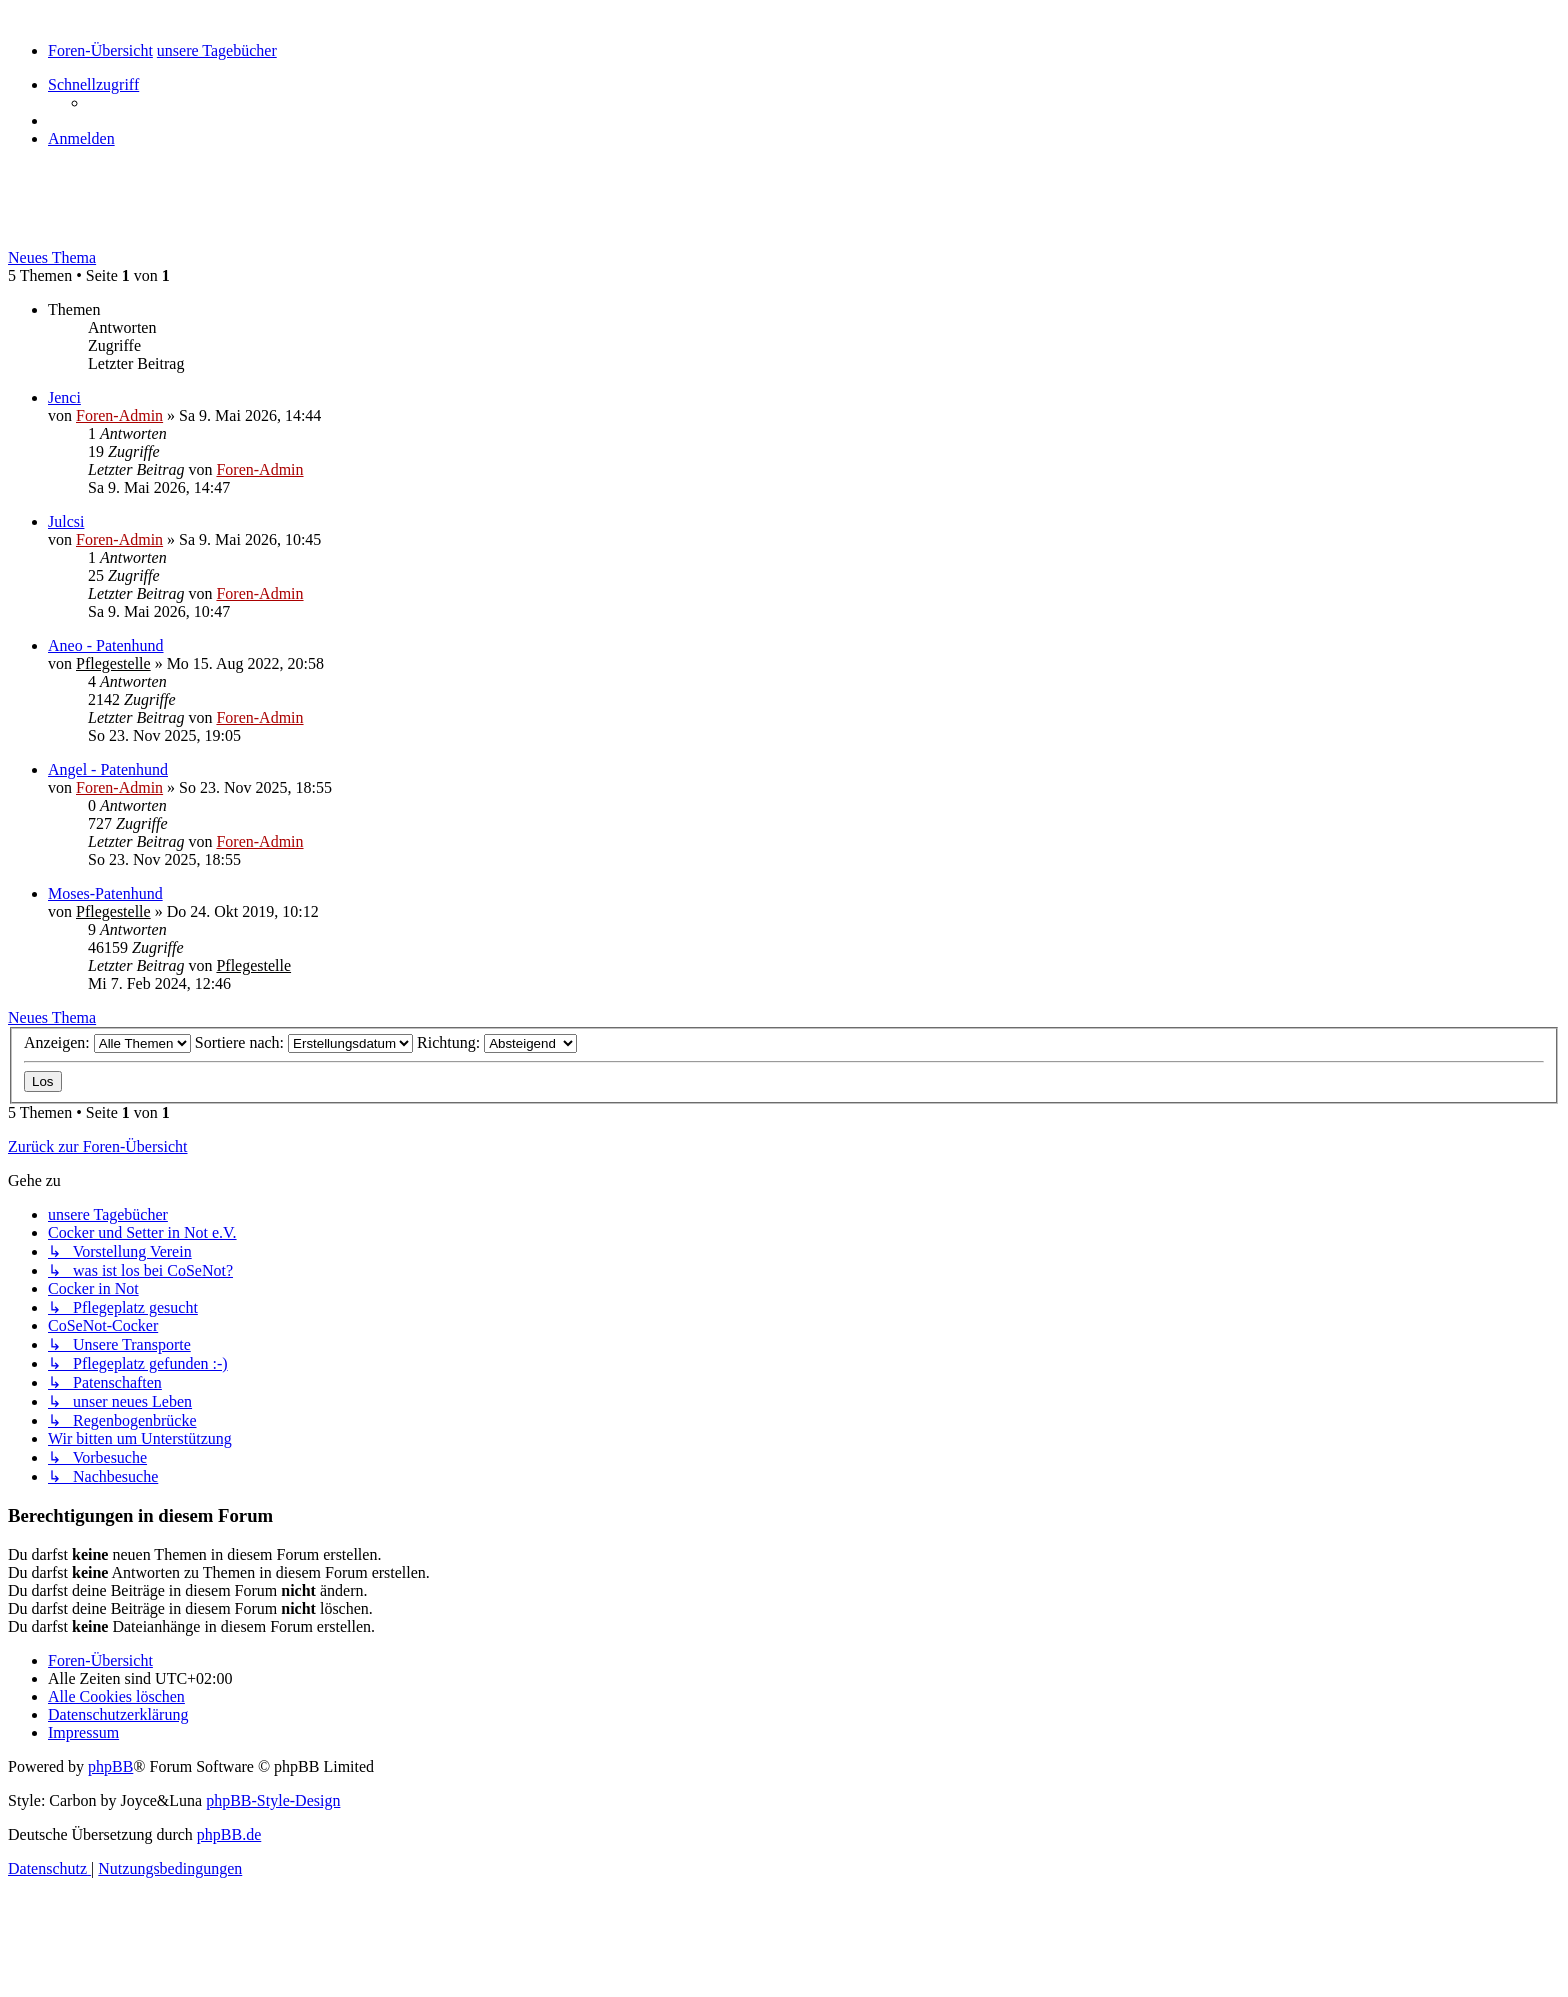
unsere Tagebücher (105, 215)
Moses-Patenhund (105, 893)
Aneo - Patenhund (106, 645)
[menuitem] (81, 138)
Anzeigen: (107, 1042)
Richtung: (497, 1042)
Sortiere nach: (304, 1042)
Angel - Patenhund (108, 769)
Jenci (64, 397)
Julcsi (66, 521)
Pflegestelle (113, 663)
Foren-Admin (119, 415)
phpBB (110, 1766)
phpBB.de (229, 1834)
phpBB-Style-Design (273, 1800)
